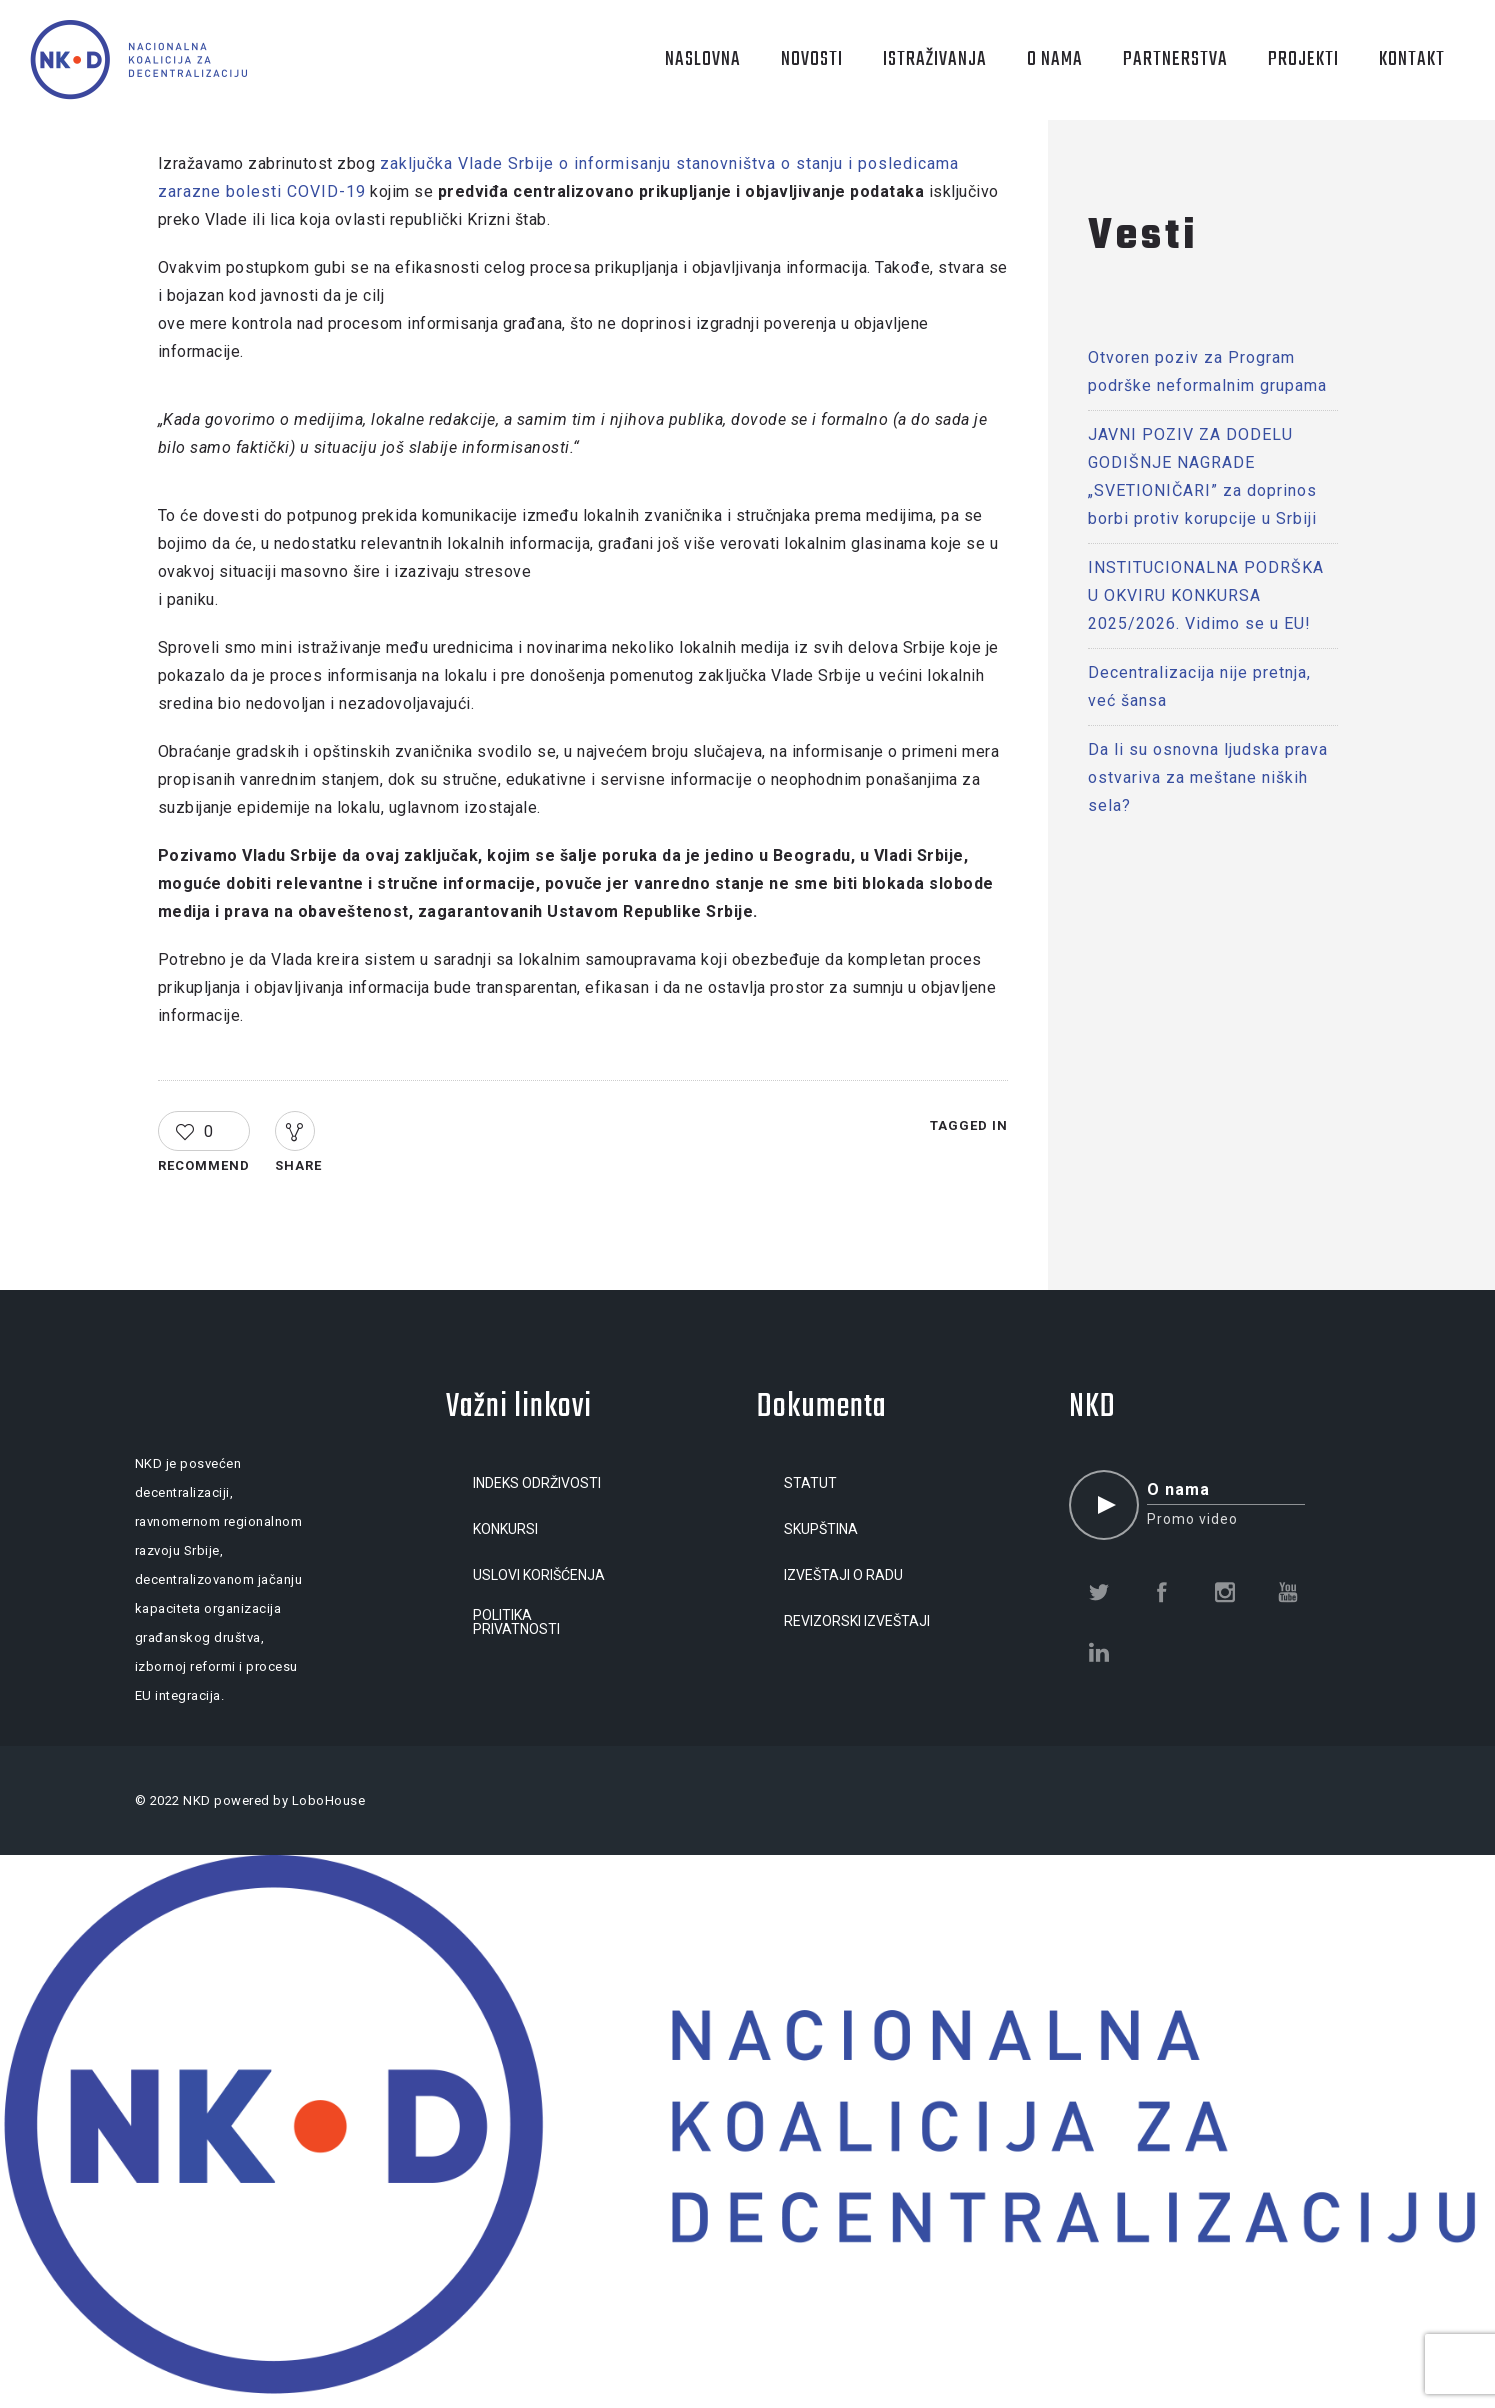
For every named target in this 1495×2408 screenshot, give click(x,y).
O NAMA (1055, 59)
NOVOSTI (812, 59)
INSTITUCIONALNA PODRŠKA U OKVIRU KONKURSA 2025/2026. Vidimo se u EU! (1206, 595)
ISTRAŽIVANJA (935, 59)
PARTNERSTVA (1175, 59)
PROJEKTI (1303, 59)
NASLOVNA (703, 59)
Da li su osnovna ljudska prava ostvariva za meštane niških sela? (1208, 777)
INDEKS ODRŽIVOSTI (537, 1483)
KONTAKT (1412, 59)
